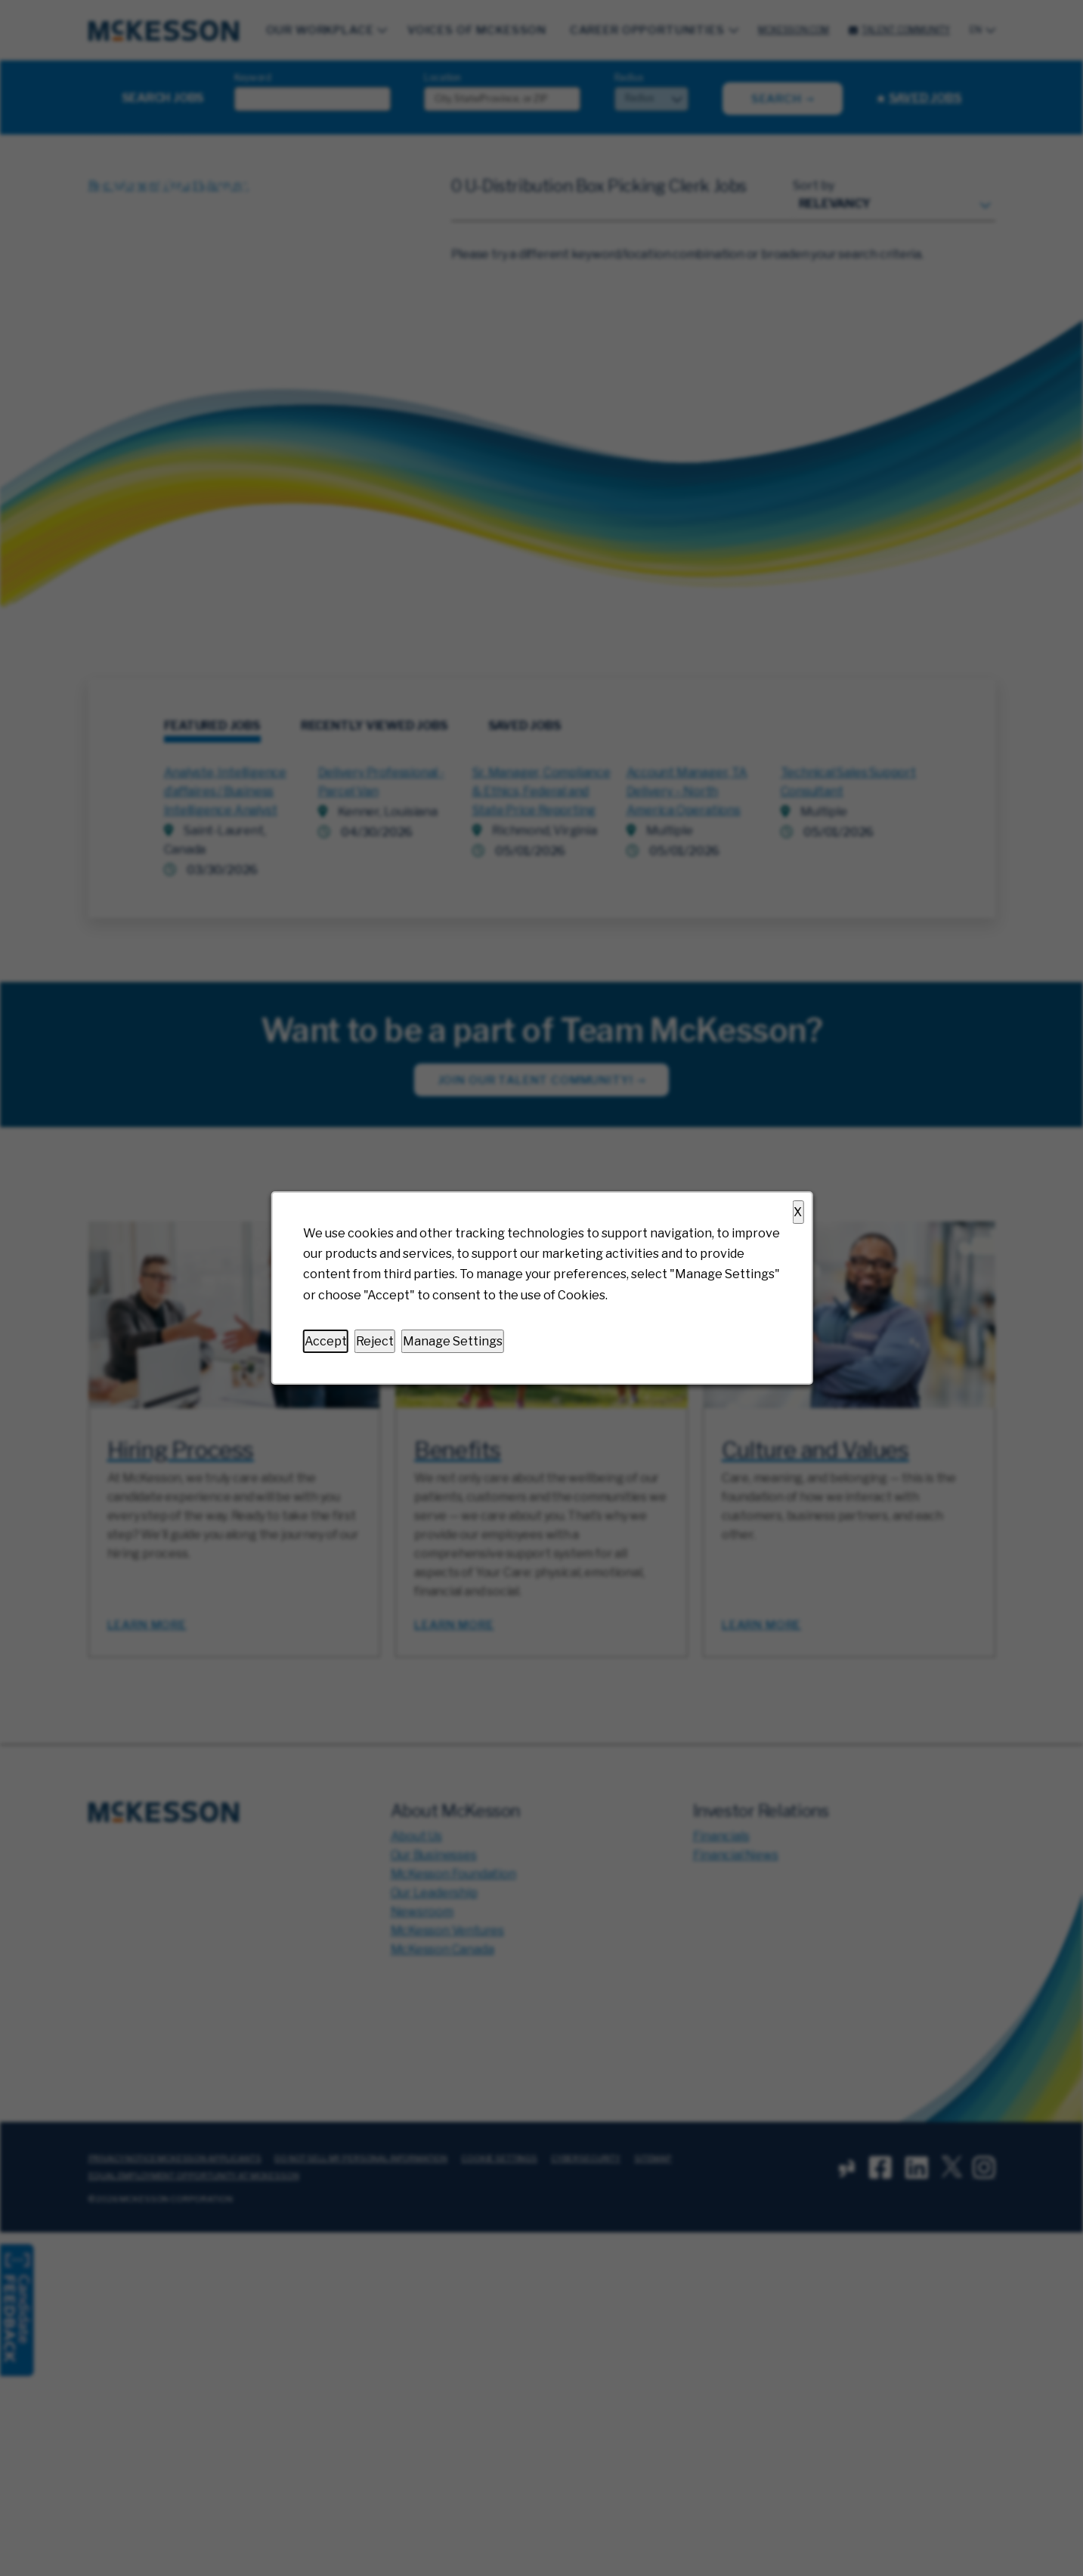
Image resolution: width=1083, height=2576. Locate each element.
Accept (325, 1341)
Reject (374, 1341)
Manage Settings (452, 1341)
